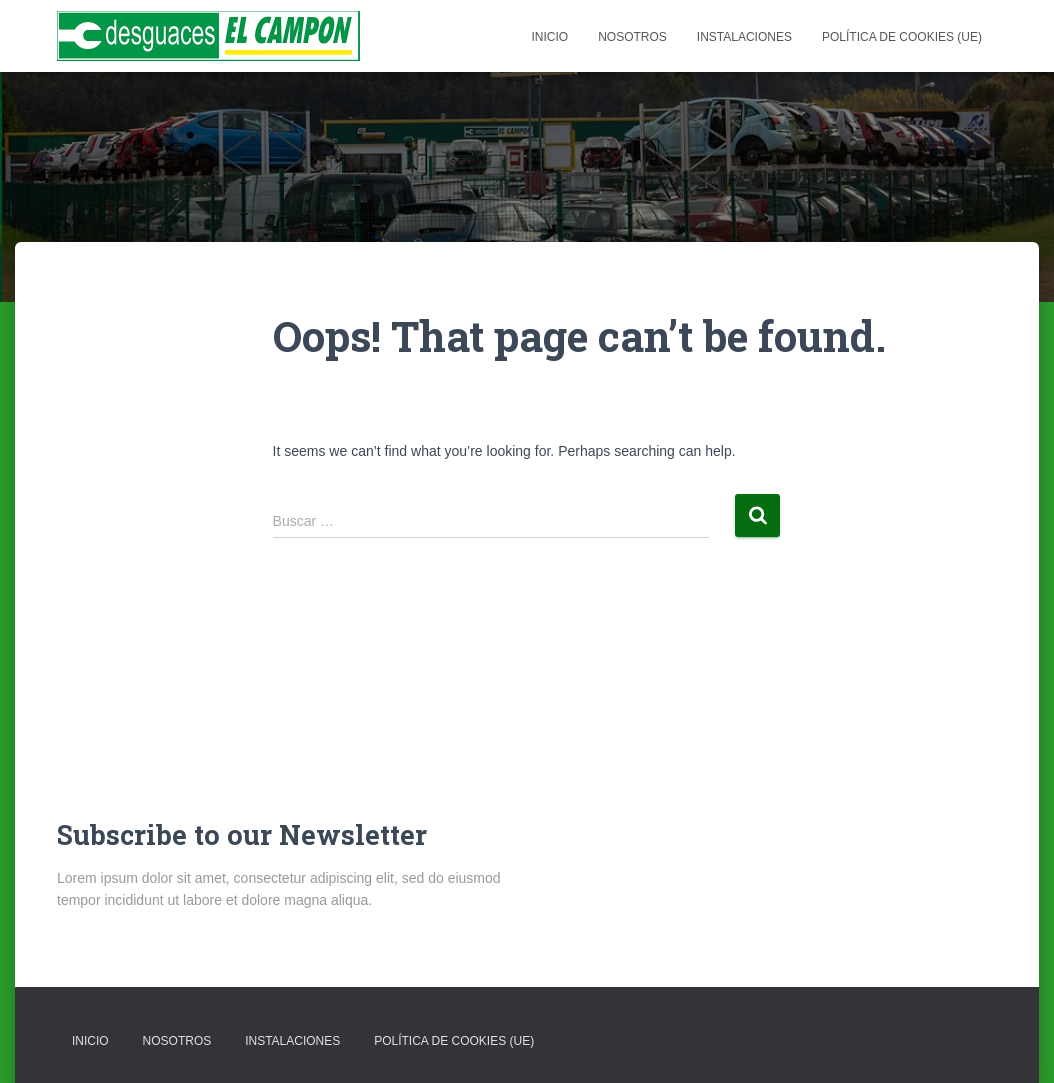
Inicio (549, 37)
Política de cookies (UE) (902, 37)
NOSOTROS (632, 37)
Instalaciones (744, 37)
